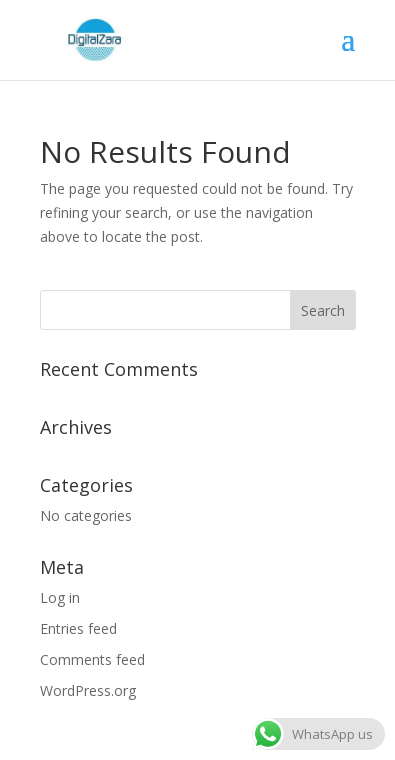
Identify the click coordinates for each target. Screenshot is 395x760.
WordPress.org (88, 690)
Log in (60, 597)
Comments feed (92, 659)
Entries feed (78, 628)
